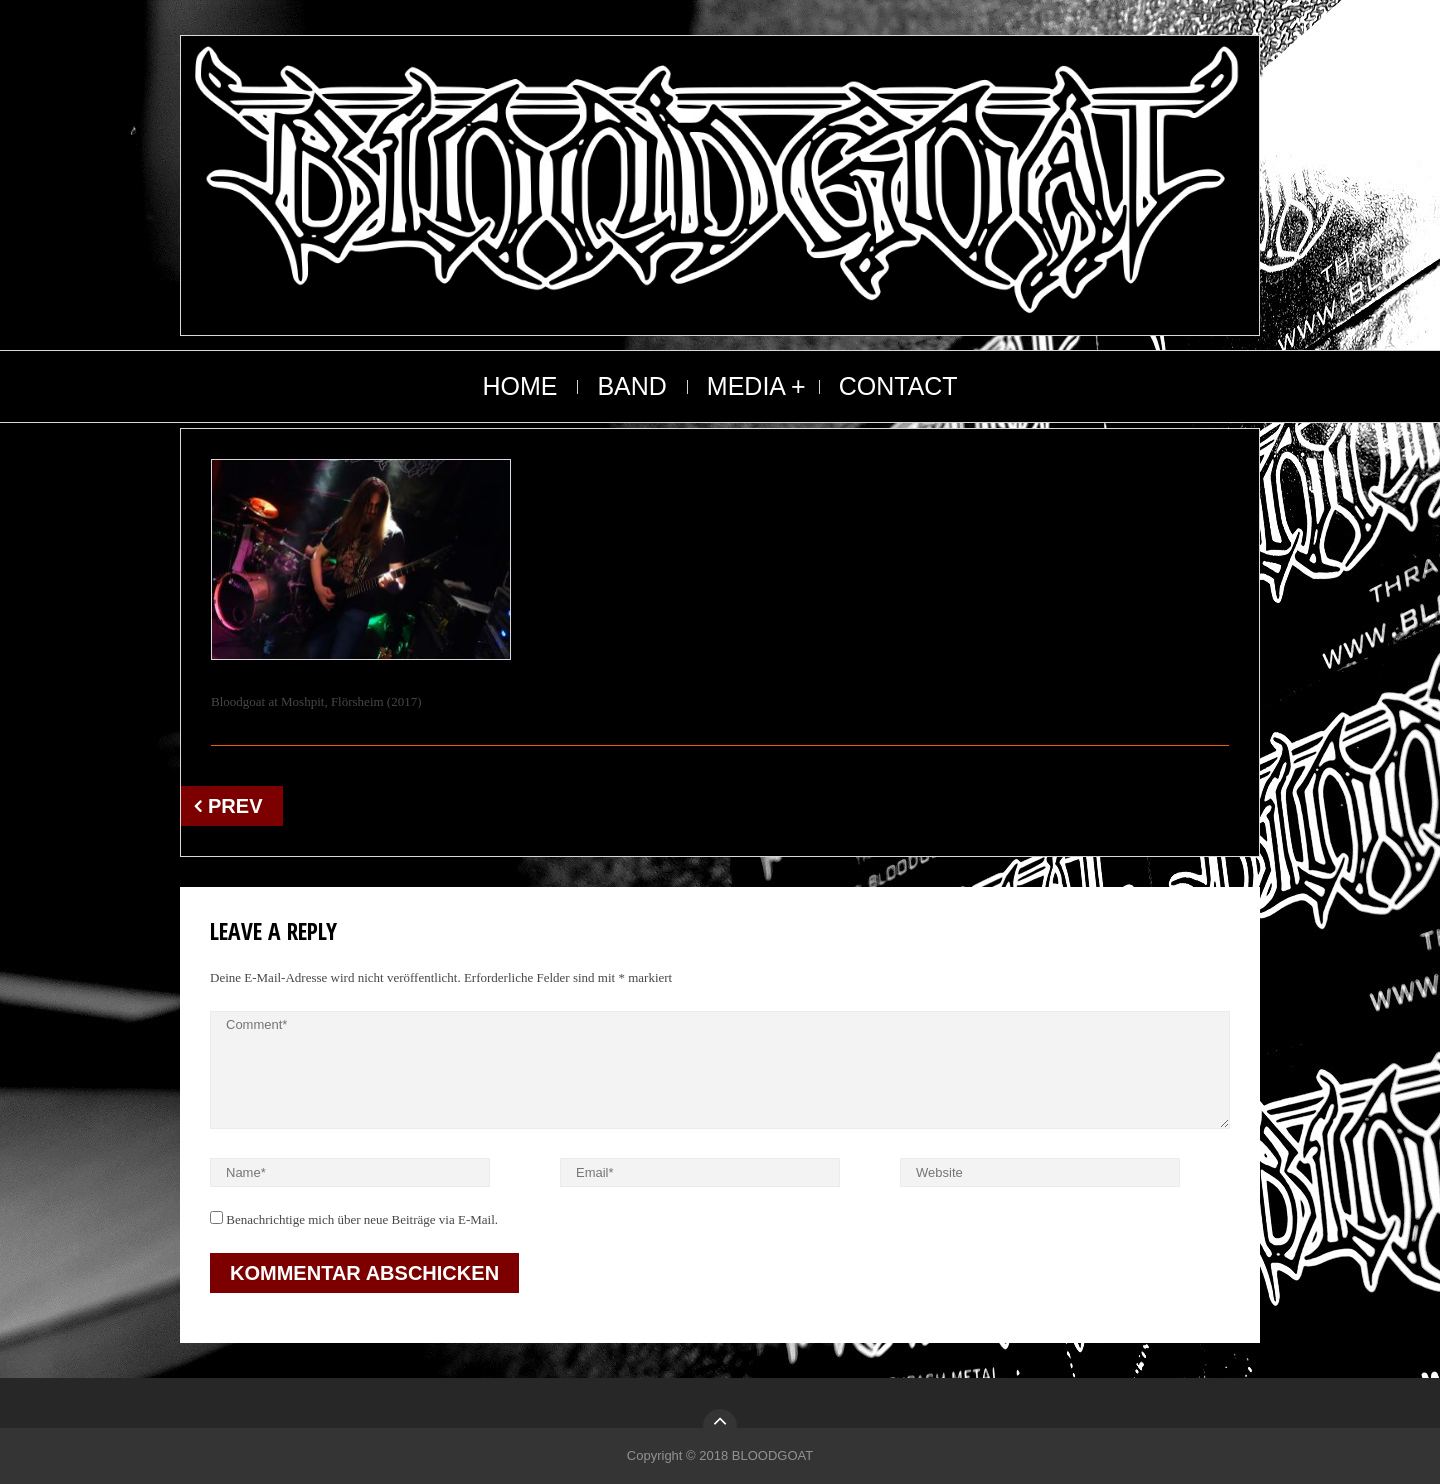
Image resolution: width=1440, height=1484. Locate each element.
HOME (519, 386)
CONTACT (898, 386)
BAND (631, 386)
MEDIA (746, 386)
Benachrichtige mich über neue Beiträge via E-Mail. (362, 1219)
